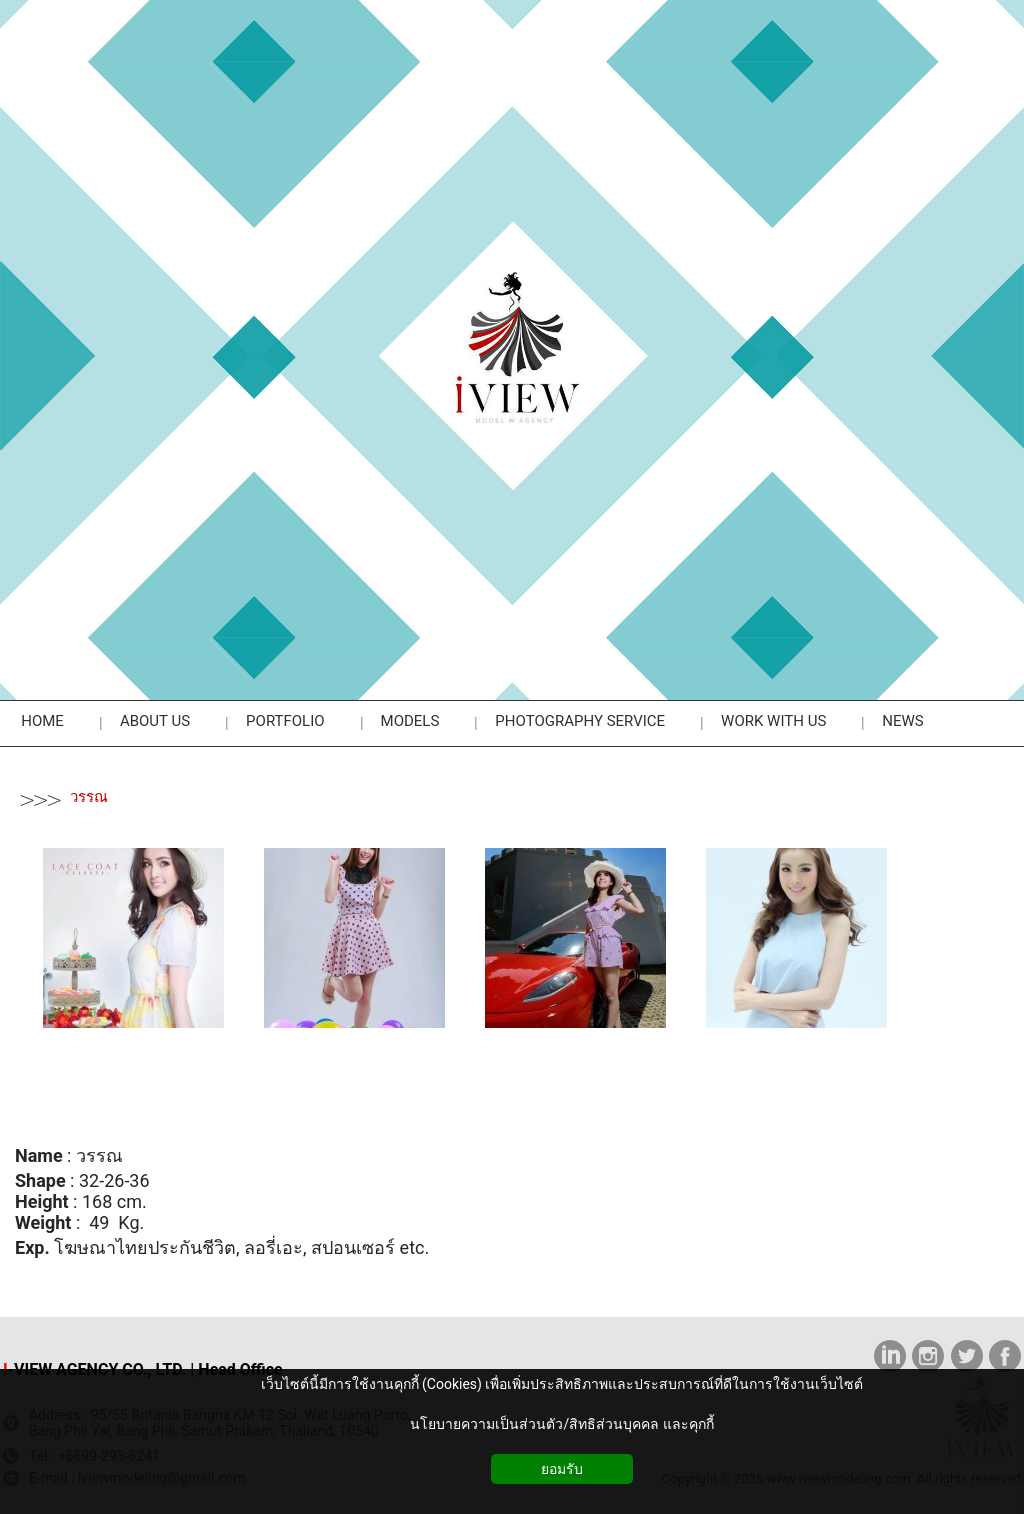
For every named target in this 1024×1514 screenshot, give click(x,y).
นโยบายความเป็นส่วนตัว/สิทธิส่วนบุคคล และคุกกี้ (561, 1424)
